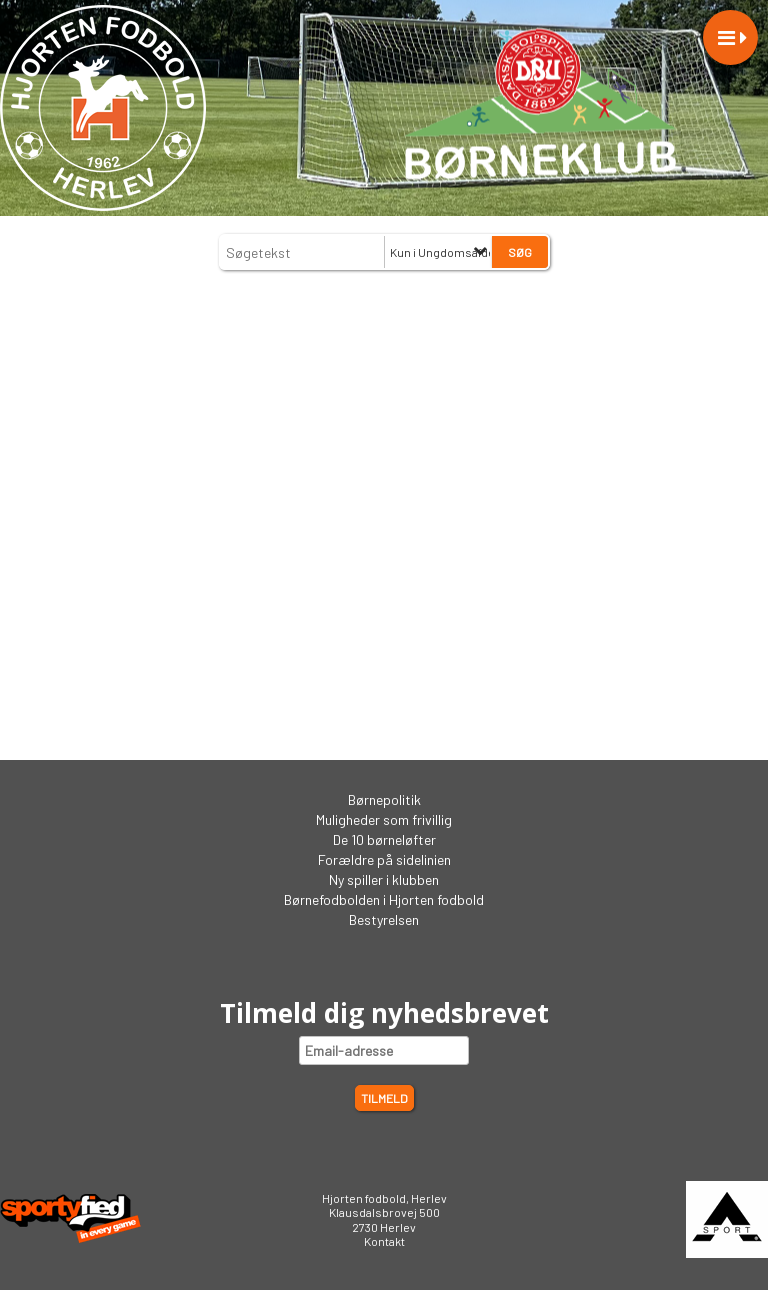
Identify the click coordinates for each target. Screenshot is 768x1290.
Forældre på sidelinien (384, 859)
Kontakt (384, 1241)
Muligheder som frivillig (384, 819)
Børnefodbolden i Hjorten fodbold (384, 899)
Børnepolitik (384, 799)
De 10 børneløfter (384, 839)
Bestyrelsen (384, 919)
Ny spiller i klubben (384, 879)
